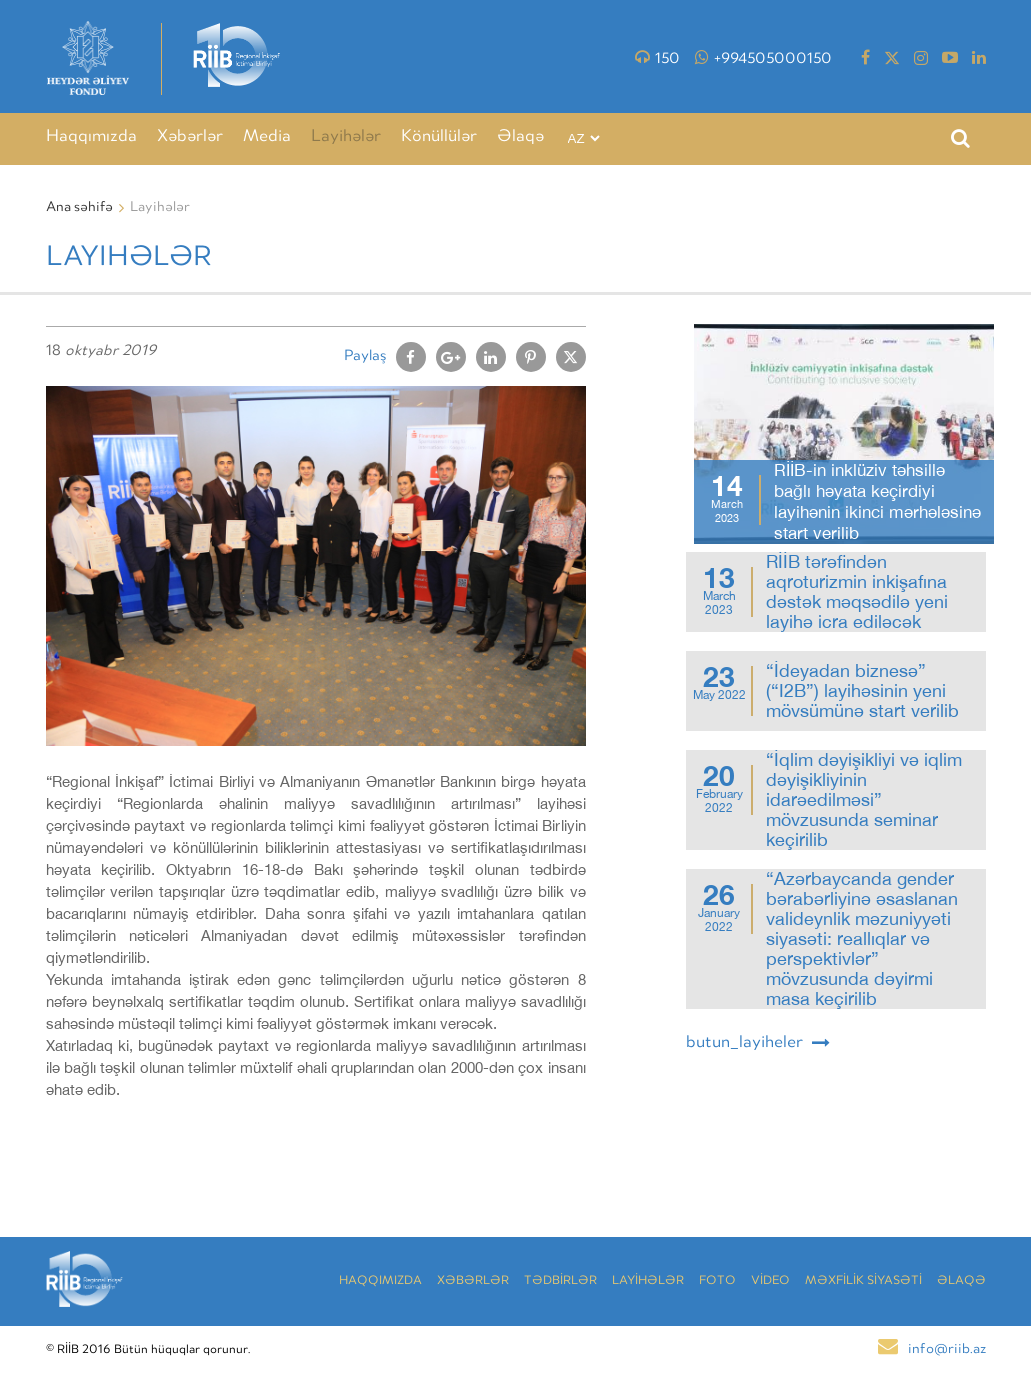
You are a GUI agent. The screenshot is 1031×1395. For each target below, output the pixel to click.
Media (267, 137)
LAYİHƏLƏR (648, 1281)
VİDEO (770, 1281)
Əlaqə (520, 137)
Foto (717, 1281)
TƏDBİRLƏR (560, 1281)
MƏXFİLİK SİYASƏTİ (863, 1281)
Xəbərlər (190, 137)
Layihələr (346, 137)
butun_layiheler (758, 1043)
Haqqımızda (91, 137)
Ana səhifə (79, 208)
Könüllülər (439, 137)
